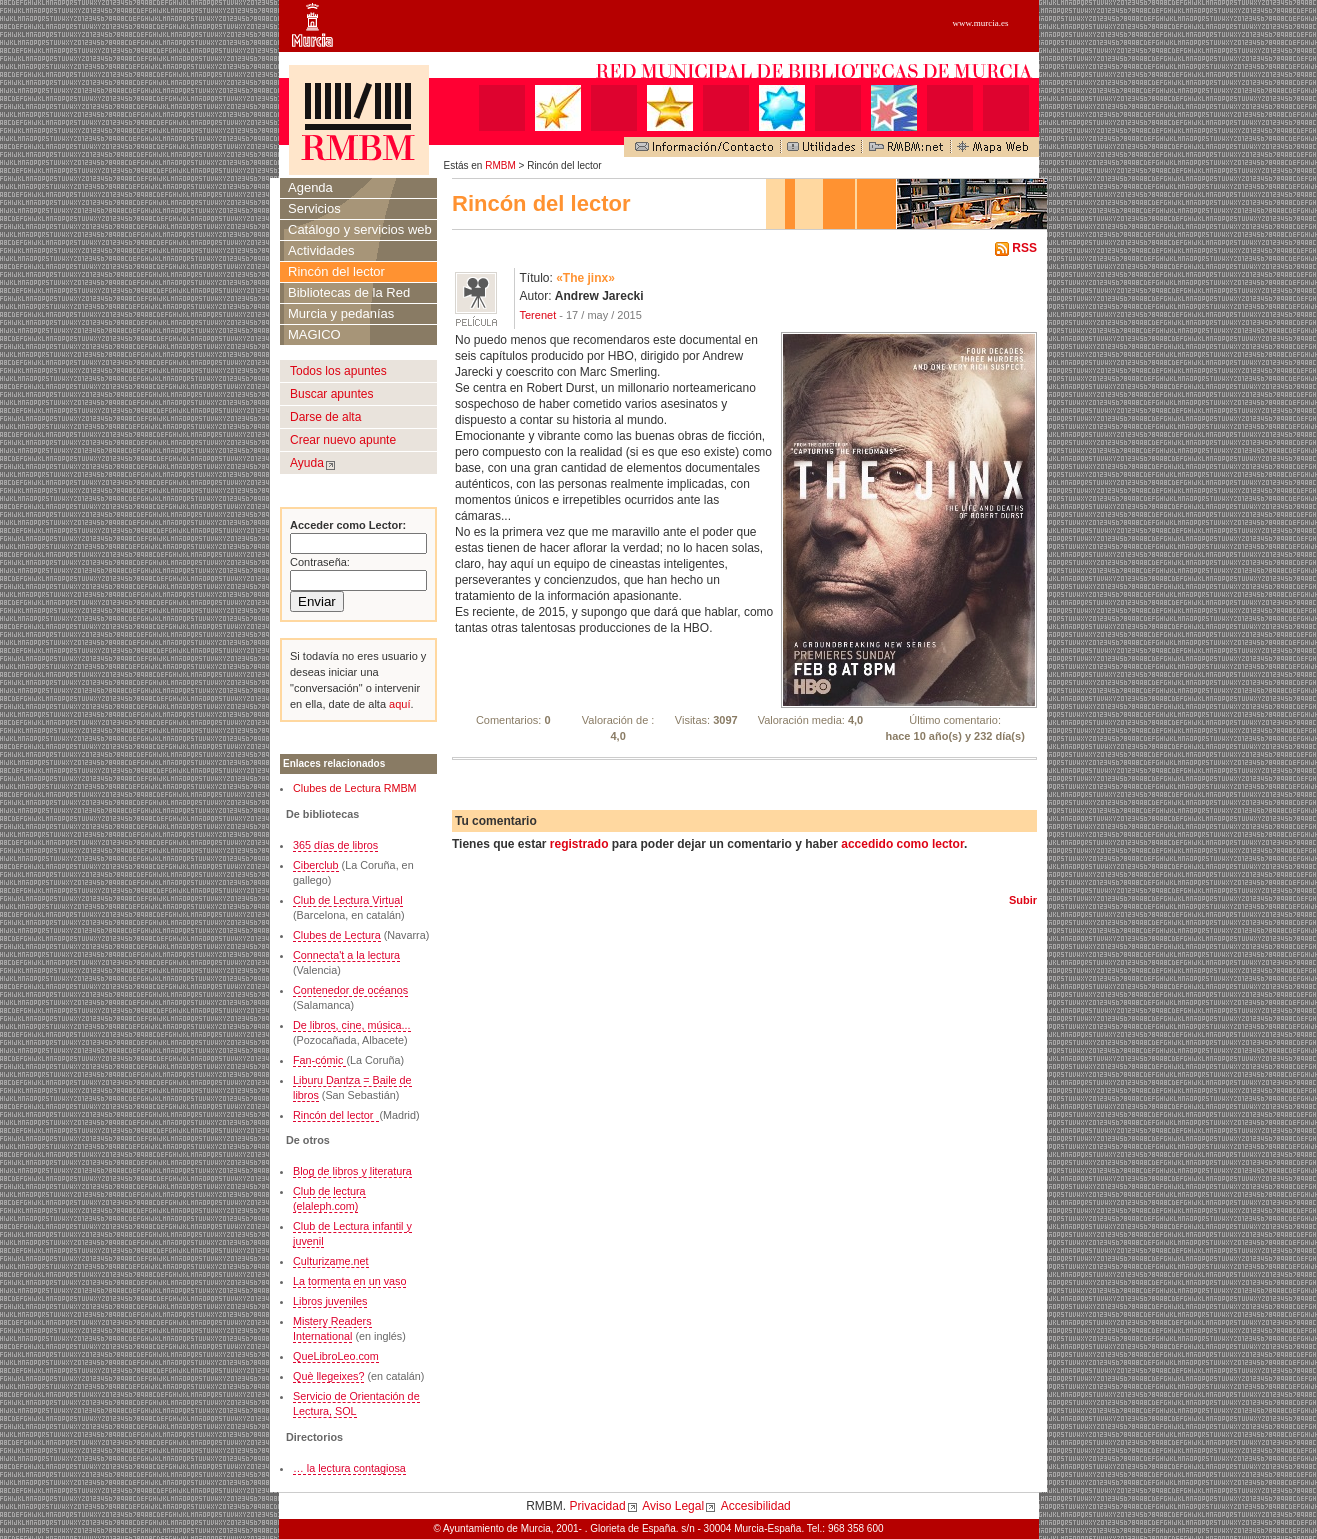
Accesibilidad (756, 1506)
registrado (579, 844)
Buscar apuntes (331, 394)
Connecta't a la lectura (346, 955)
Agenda (310, 187)
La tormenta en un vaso (349, 1281)
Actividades (321, 250)
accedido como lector (902, 844)
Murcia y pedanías (341, 313)
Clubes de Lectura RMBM (355, 788)
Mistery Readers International (332, 1328)
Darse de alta (325, 417)
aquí (398, 704)
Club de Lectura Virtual (348, 900)
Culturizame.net (331, 1261)
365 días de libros (335, 845)
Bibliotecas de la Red (349, 292)
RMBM (500, 165)
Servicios (314, 208)
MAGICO (314, 334)
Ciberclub (316, 865)
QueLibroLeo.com (336, 1356)
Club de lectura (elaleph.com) (329, 1198)
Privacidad (598, 1506)
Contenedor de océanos (350, 990)
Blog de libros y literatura (352, 1171)
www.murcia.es (981, 23)
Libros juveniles (330, 1301)
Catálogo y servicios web (360, 229)
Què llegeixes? (328, 1376)
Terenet (538, 315)
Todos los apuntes (338, 371)
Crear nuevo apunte (343, 440)
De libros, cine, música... (352, 1025)
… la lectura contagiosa (349, 1468)
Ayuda (307, 463)
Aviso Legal (673, 1506)
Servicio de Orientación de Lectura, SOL (356, 1403)
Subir (1023, 900)
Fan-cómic (319, 1060)
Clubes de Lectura (337, 935)
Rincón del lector (336, 271)
